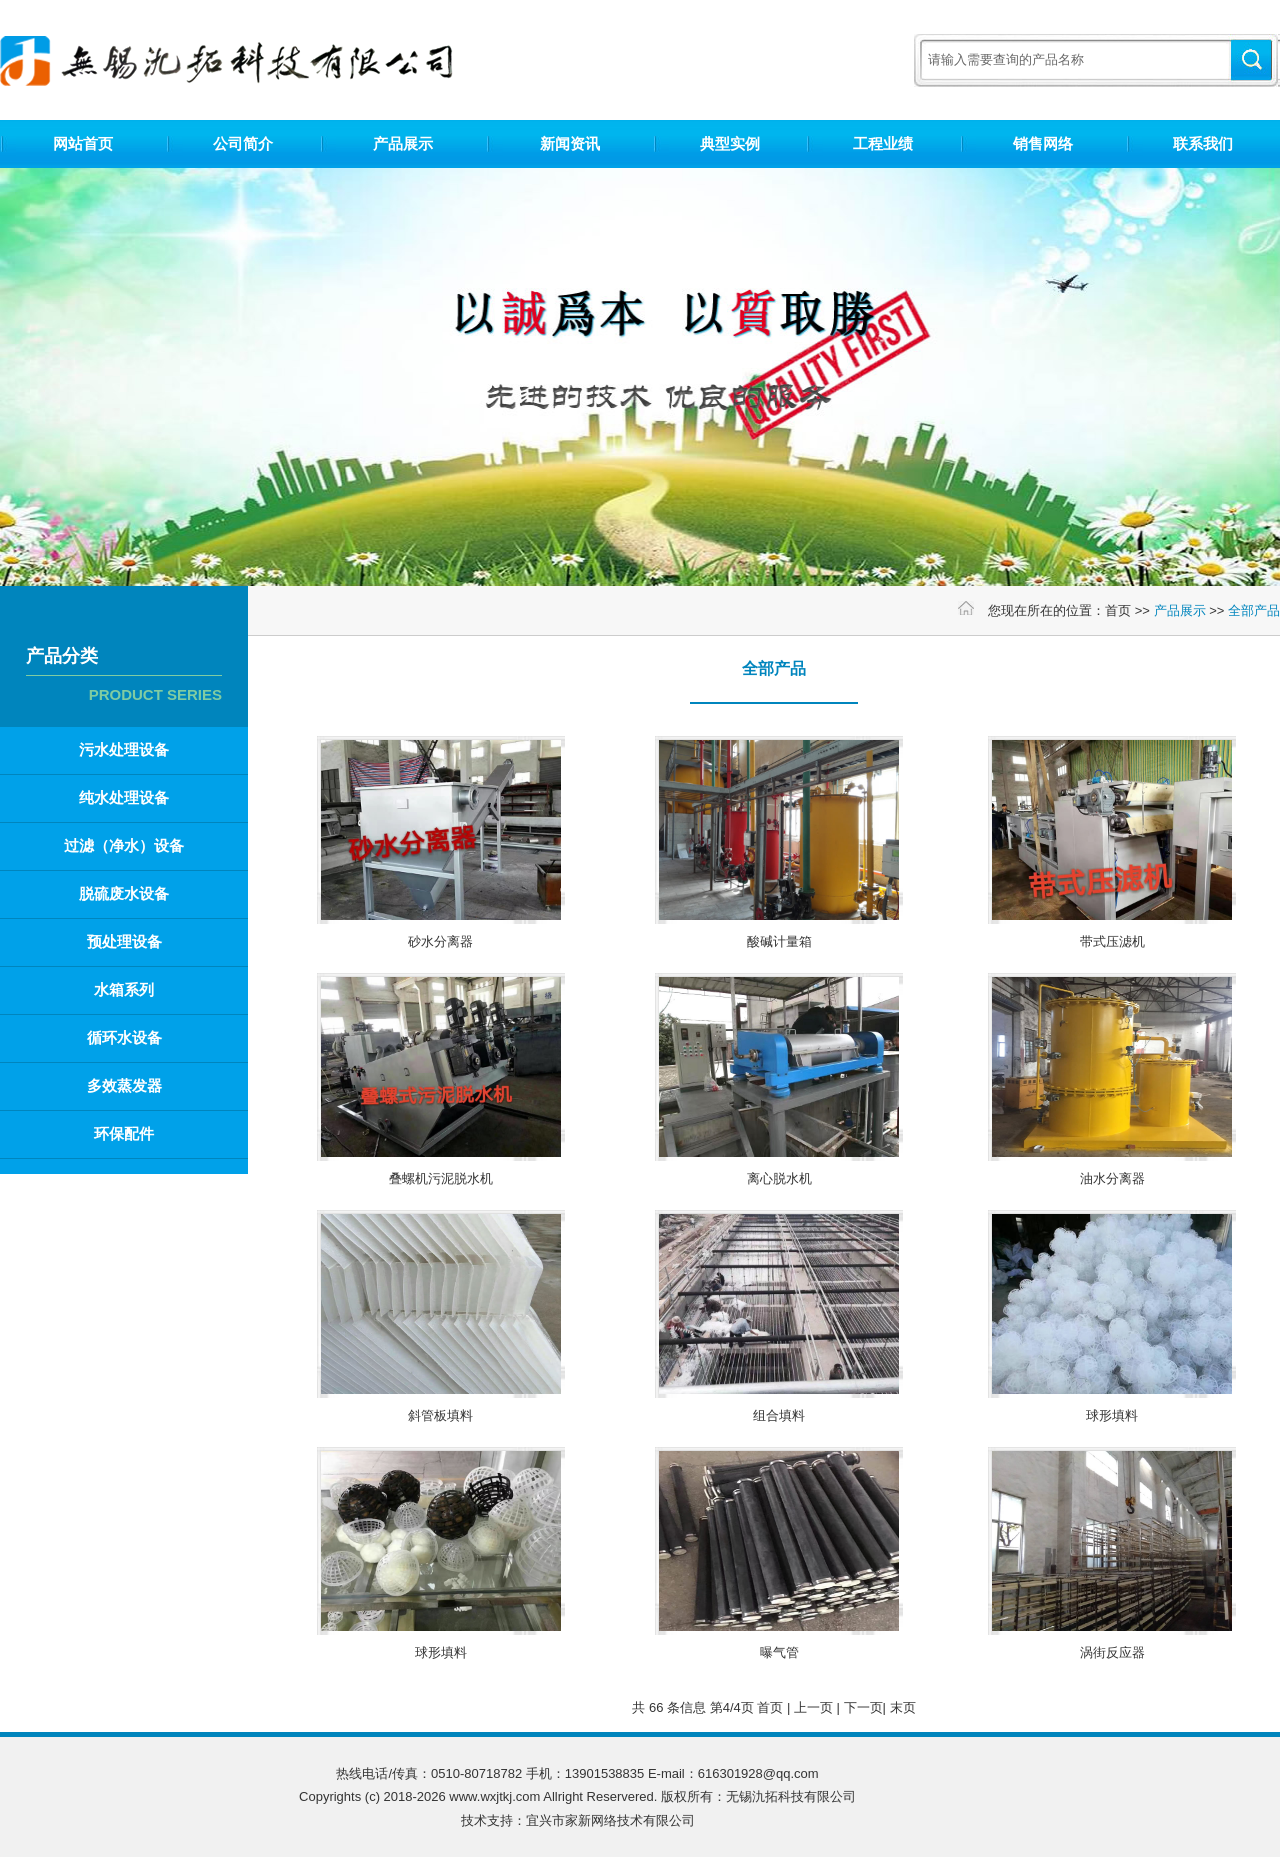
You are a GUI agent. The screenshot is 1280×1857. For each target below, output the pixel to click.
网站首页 (83, 143)
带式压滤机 (1112, 941)
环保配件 (124, 1133)
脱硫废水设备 (124, 893)
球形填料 (1112, 1415)
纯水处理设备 (124, 797)
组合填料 (779, 1415)
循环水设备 (124, 1037)
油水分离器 (1112, 1178)
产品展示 (403, 143)
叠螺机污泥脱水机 (441, 1178)
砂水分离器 (440, 941)
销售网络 (1043, 143)
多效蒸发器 (124, 1085)
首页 (1118, 610)
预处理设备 (124, 941)
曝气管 (779, 1652)
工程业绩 (883, 143)
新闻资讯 (570, 143)
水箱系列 (124, 989)
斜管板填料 (440, 1415)
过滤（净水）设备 (124, 845)
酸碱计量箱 (779, 941)
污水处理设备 (124, 749)
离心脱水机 (779, 1178)
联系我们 (1203, 143)
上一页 (813, 1707)
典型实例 (730, 143)
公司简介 (243, 143)
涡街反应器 (1112, 1652)
